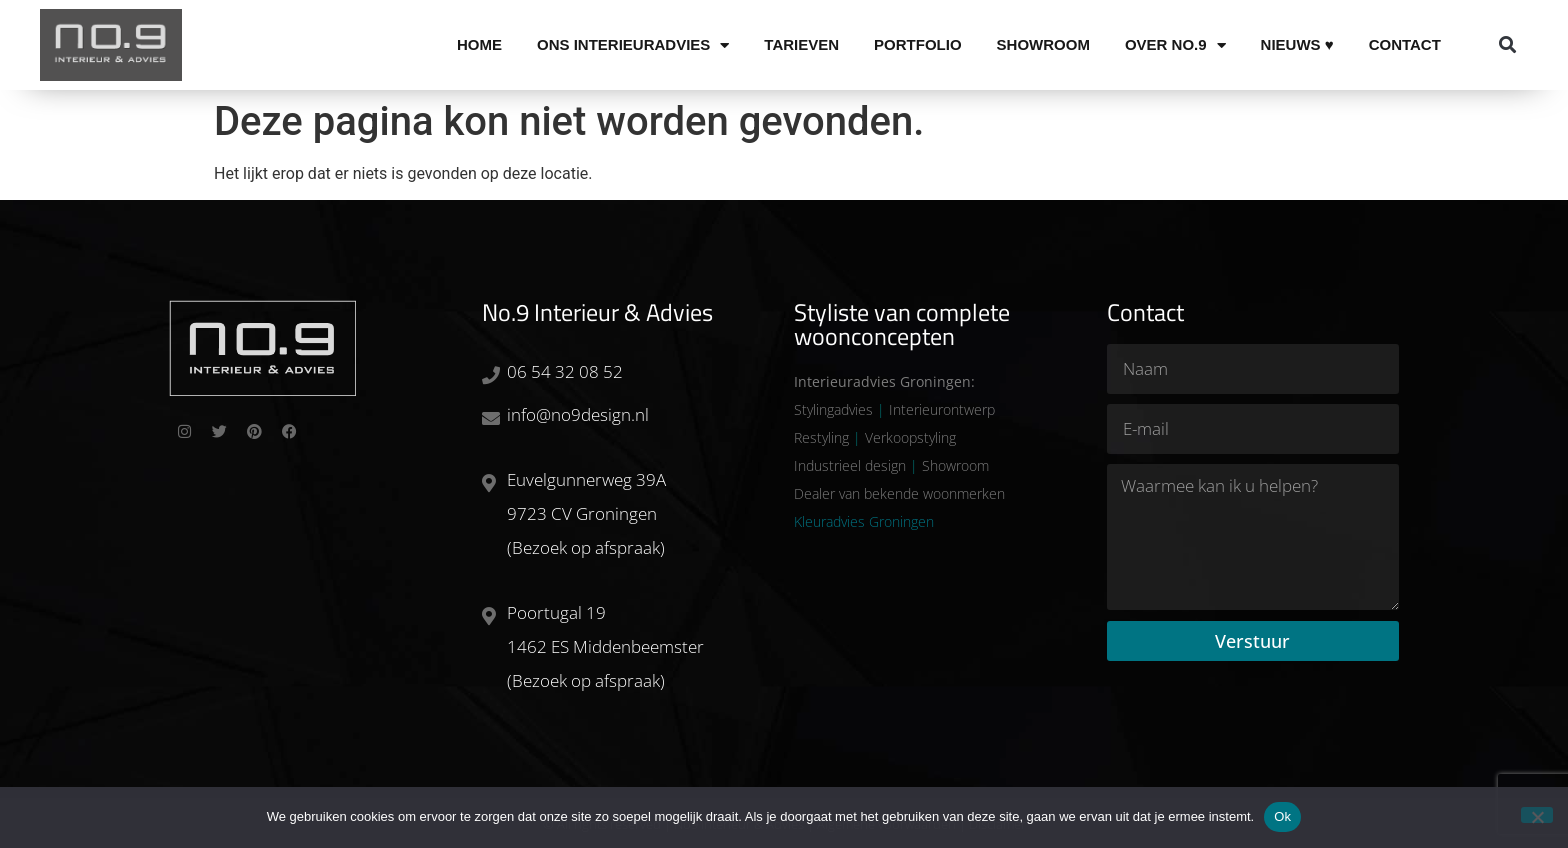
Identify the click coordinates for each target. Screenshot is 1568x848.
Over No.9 (1175, 45)
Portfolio (918, 44)
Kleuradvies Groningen (864, 521)
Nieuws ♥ (1297, 44)
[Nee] (1537, 815)
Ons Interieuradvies (633, 45)
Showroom (1043, 44)
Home (479, 44)
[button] (1507, 45)
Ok (1282, 816)
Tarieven (801, 44)
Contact (1405, 44)
